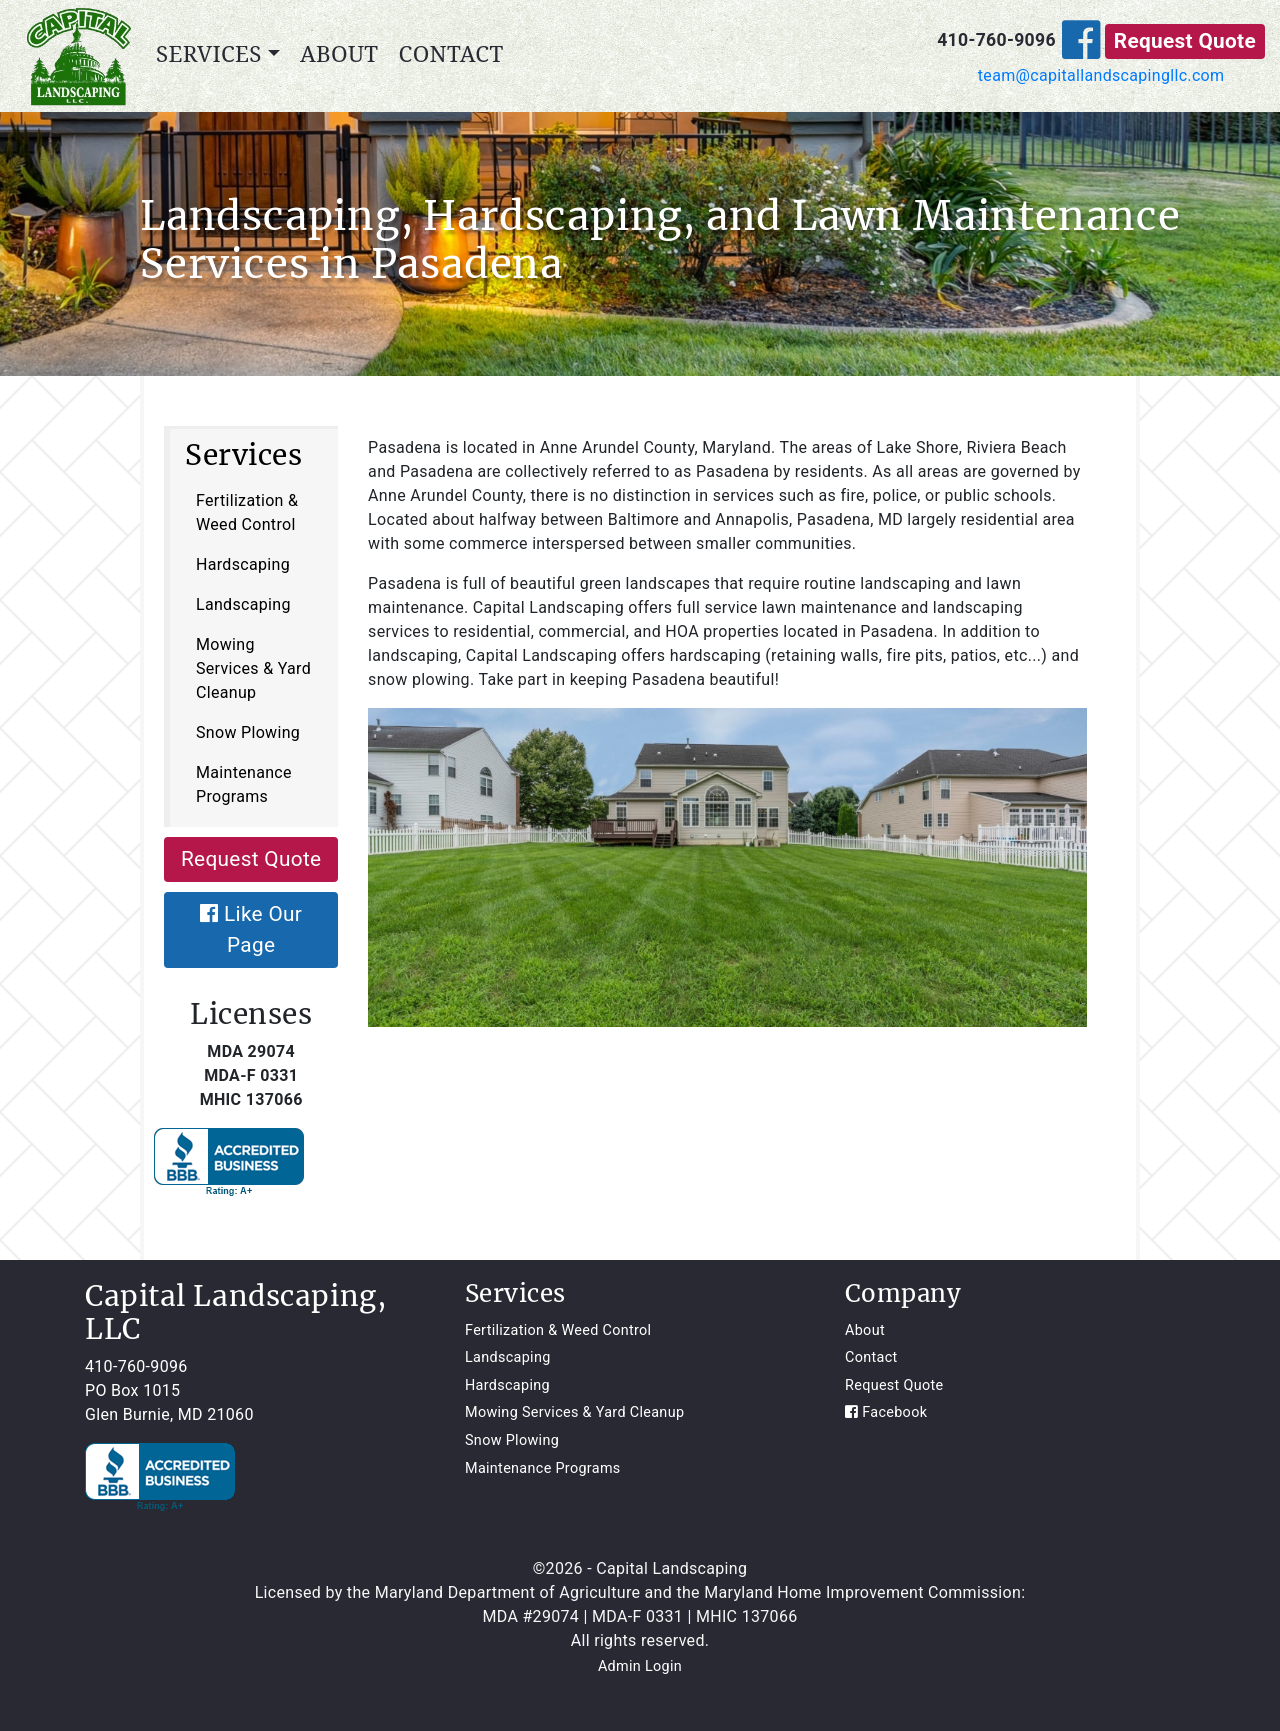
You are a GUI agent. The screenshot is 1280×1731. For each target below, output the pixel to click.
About (339, 53)
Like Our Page (251, 929)
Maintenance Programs (244, 784)
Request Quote (1185, 41)
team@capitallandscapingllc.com (1101, 75)
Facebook (886, 1412)
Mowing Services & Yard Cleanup (253, 668)
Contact (451, 53)
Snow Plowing (248, 732)
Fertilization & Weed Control (247, 512)
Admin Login (640, 1666)
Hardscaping (243, 564)
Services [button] (209, 53)
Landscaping (243, 604)
